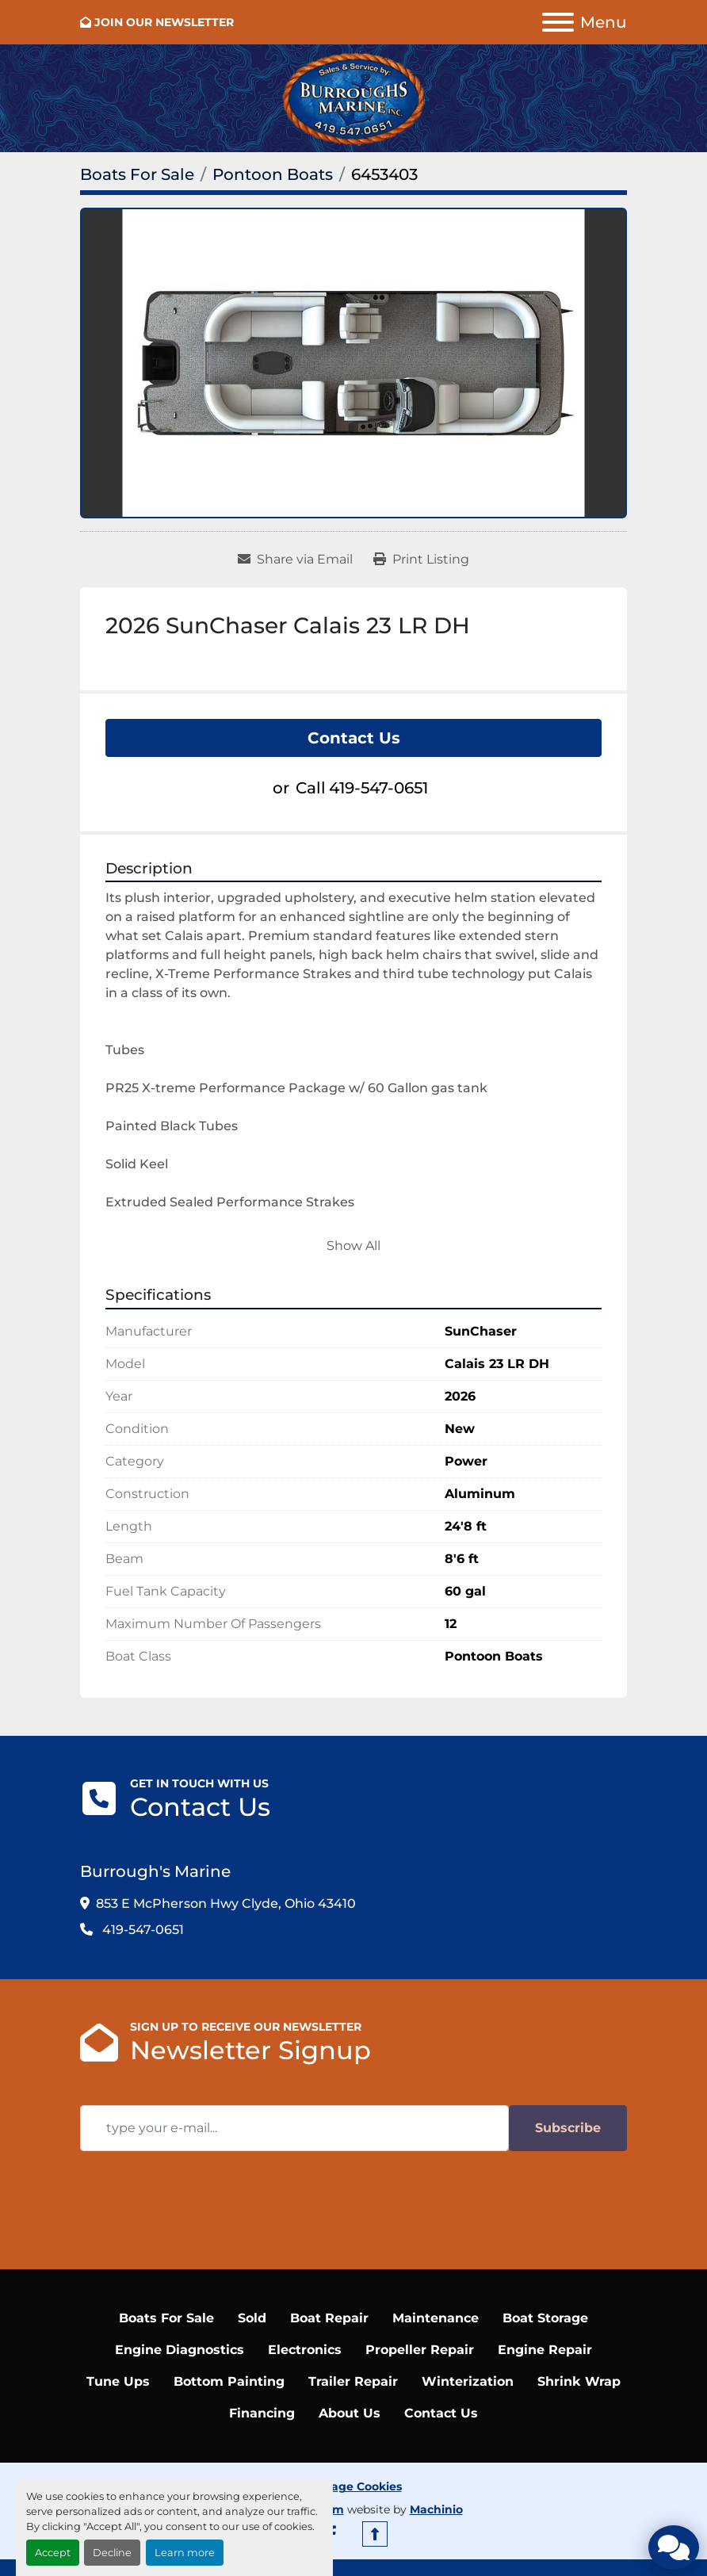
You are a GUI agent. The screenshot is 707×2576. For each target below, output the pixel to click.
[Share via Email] (295, 560)
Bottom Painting (229, 2381)
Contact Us (354, 737)
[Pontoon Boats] (272, 174)
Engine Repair (545, 2349)
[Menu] (558, 22)
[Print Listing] (421, 560)
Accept (53, 2553)
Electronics (305, 2349)
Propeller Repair (419, 2349)
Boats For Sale (166, 2318)
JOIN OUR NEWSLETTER (164, 22)
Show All (353, 1245)
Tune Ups (118, 2381)
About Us (349, 2413)
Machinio (436, 2509)
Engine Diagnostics (179, 2349)
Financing (262, 2413)
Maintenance (435, 2318)
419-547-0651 (378, 787)
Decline (112, 2553)
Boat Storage (545, 2318)
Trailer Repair (353, 2381)
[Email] (294, 2128)
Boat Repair (329, 2318)
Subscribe (568, 2127)
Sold (252, 2318)
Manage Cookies (354, 2486)
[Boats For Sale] (137, 174)
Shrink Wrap (579, 2381)
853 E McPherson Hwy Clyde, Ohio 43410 (226, 1903)
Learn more (185, 2553)
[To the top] (375, 2534)
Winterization (468, 2381)
